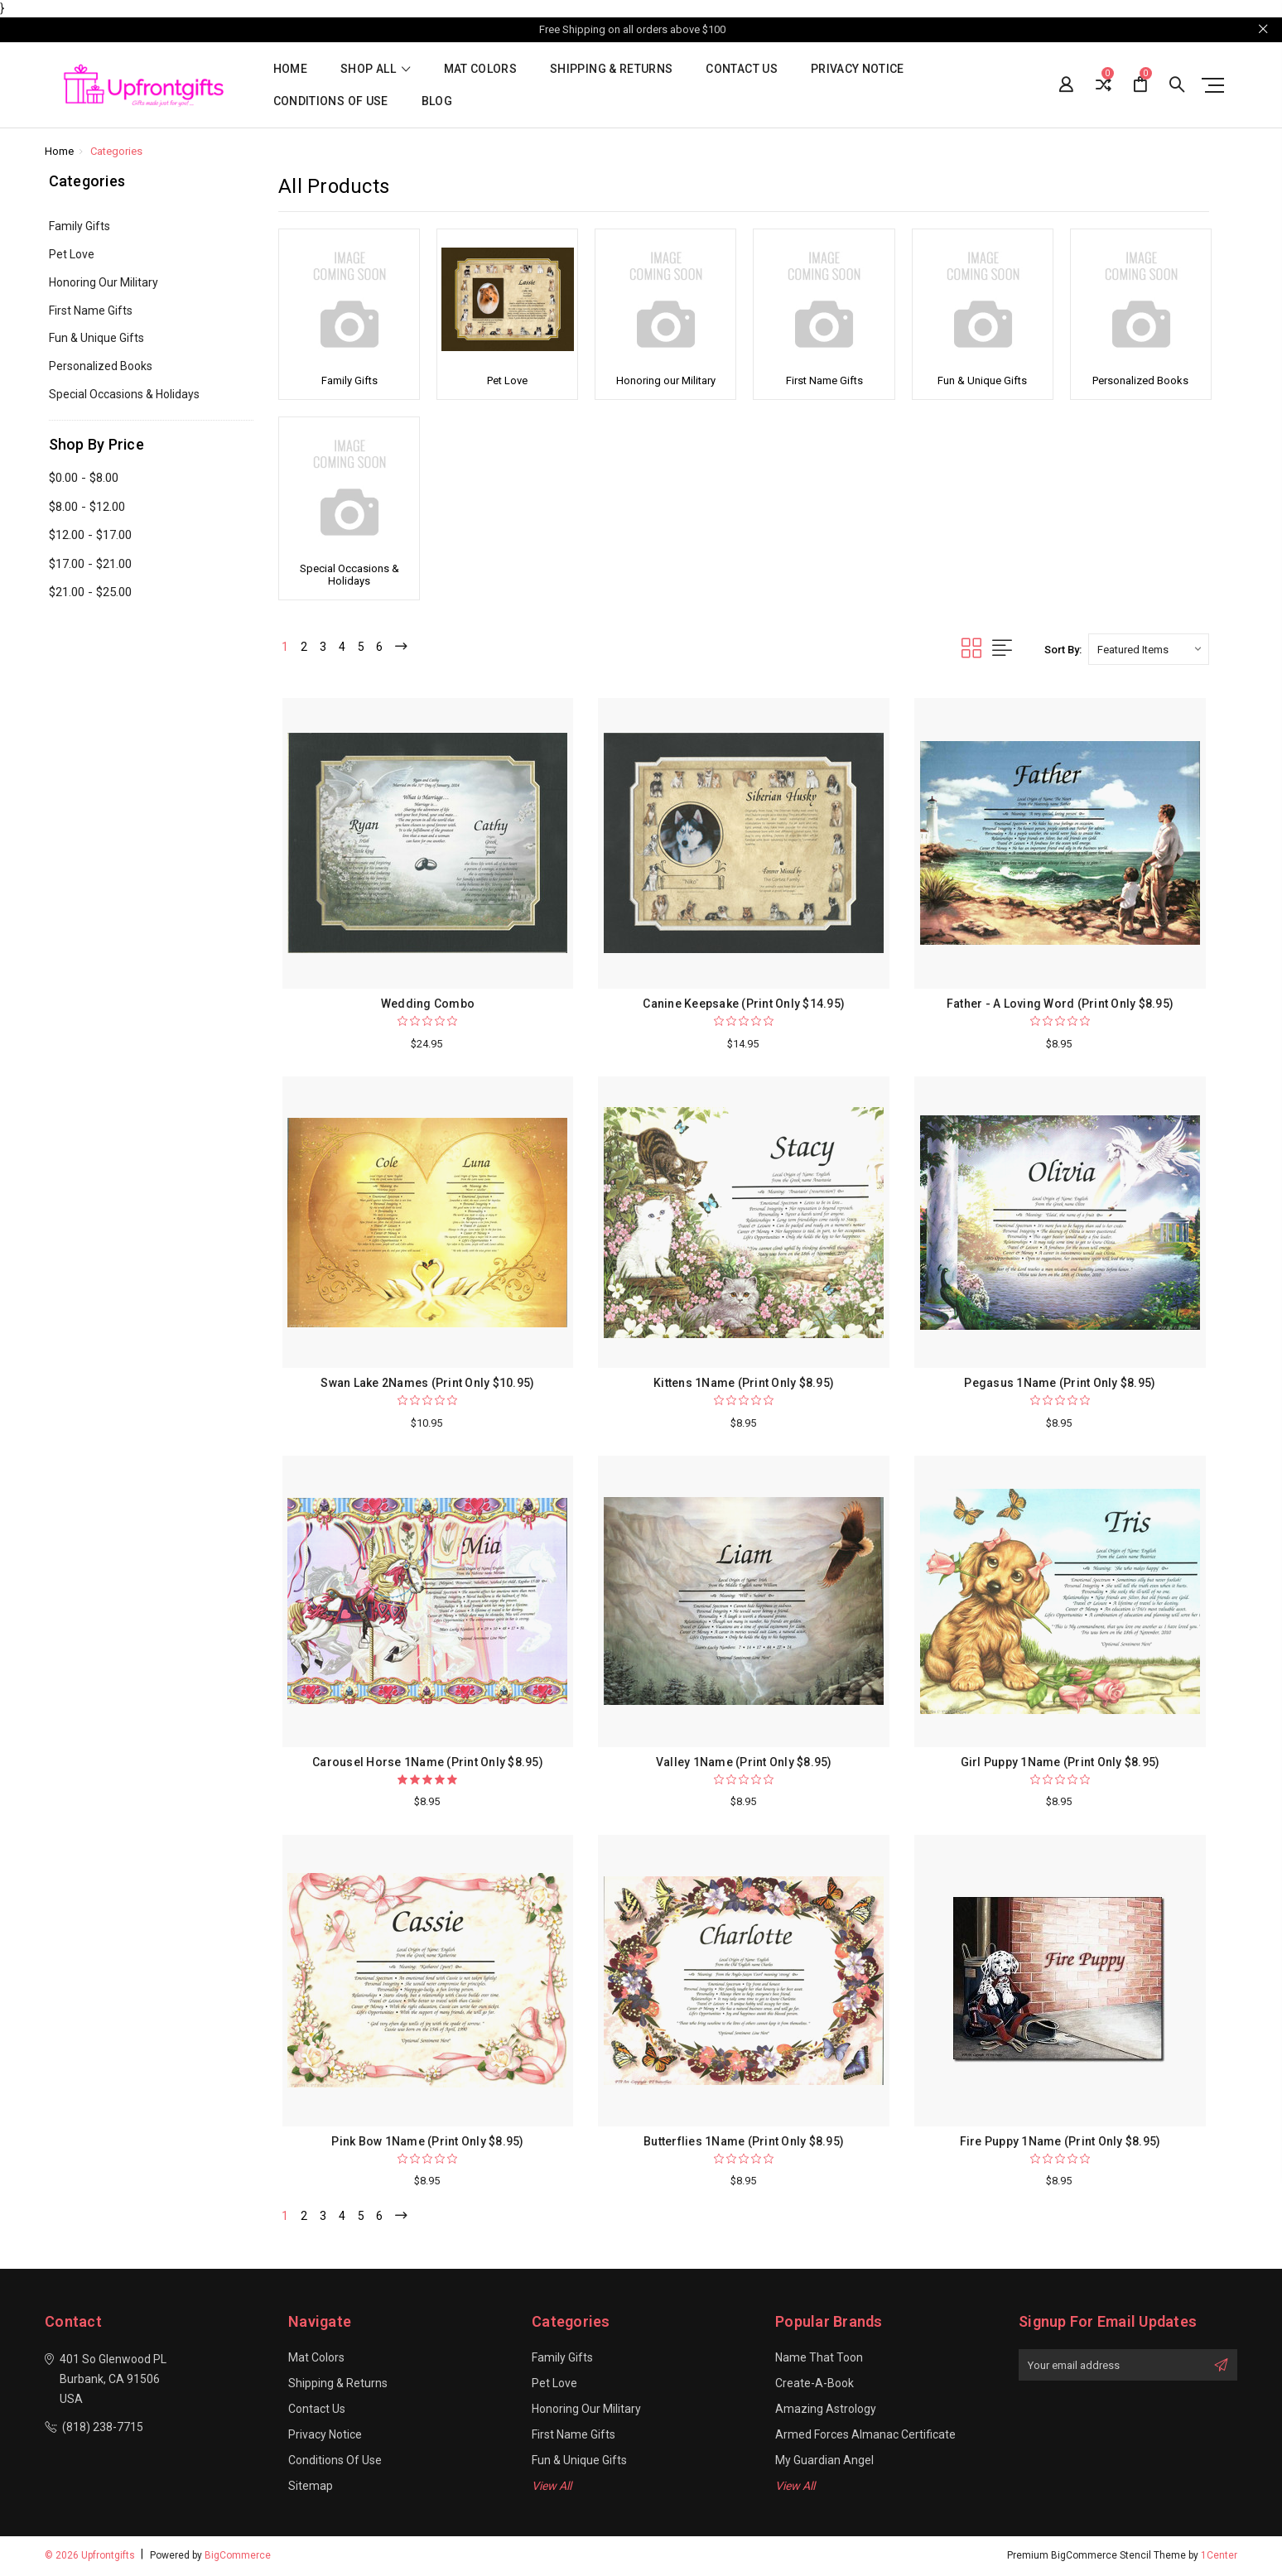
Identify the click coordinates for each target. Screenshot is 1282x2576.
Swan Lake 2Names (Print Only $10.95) (427, 1382)
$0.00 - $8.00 (83, 477)
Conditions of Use (330, 101)
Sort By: (1063, 649)
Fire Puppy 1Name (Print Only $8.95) (1060, 2141)
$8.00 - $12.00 (87, 506)
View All (551, 2488)
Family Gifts (79, 226)
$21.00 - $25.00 (90, 592)
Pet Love (71, 254)
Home (290, 69)
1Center (1219, 2558)
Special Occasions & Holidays (124, 394)
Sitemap (310, 2488)
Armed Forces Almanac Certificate (865, 2437)
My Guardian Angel (824, 2462)
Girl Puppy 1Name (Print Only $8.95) (1060, 1762)
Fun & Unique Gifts (96, 337)
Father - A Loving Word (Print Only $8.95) (1060, 1003)
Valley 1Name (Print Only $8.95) (744, 1762)
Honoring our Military (103, 282)
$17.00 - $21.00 (90, 563)
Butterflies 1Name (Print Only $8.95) (743, 2141)
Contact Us (742, 69)
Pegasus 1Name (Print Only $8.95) (1059, 1382)
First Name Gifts (91, 310)
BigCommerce (238, 2558)
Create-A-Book (814, 2385)
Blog (437, 101)
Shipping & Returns (611, 69)
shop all (375, 69)
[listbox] (1148, 649)
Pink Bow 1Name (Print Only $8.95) (427, 2141)
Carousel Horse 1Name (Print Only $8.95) (427, 1762)
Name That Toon (819, 2360)
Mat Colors (481, 69)
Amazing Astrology (825, 2411)
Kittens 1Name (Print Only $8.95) (743, 1382)
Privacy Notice (857, 69)
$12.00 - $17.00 (90, 534)
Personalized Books (100, 366)
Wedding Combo (428, 1003)
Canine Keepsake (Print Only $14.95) (744, 1003)
